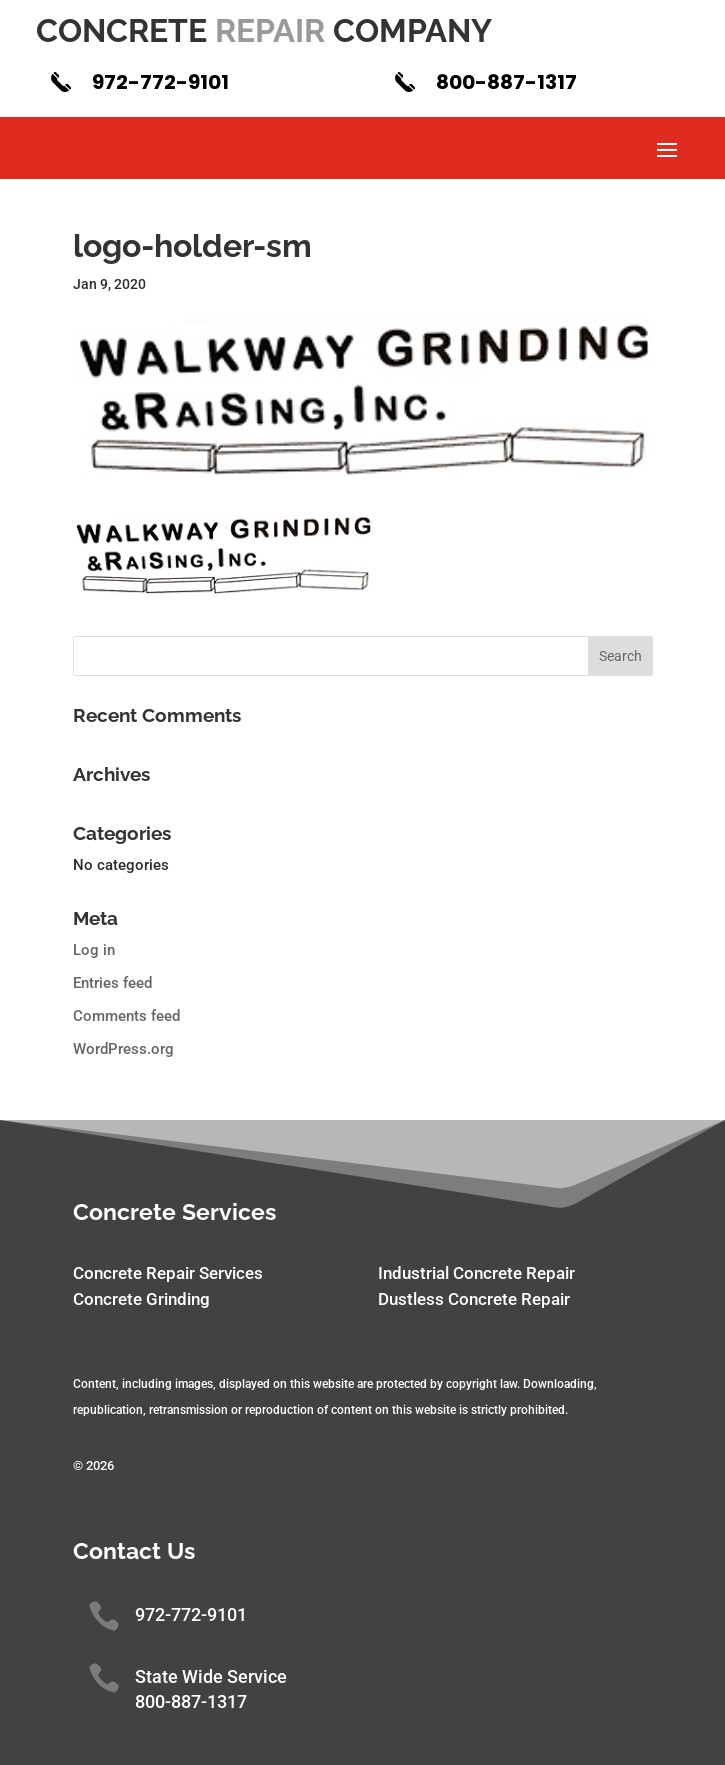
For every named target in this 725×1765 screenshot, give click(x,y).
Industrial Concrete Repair (476, 1273)
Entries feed (112, 983)
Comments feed (126, 1016)
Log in (94, 950)
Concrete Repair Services (168, 1273)
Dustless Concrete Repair (474, 1299)
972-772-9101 (160, 82)
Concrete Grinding (141, 1299)
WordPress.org (123, 1049)
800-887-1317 (506, 82)
